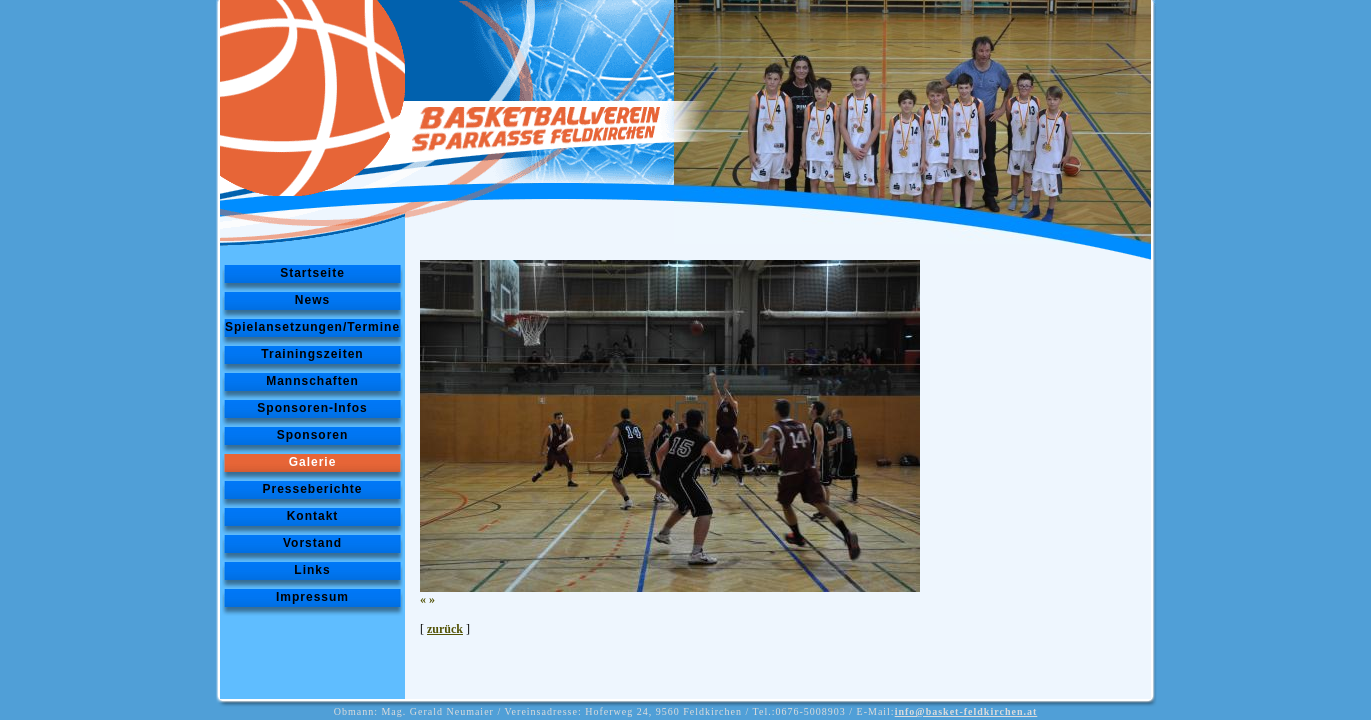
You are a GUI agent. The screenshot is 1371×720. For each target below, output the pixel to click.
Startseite (312, 273)
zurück (445, 629)
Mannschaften (312, 381)
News (312, 300)
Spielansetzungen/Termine (312, 327)
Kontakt (313, 516)
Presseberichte (312, 489)
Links (312, 570)
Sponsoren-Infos (312, 408)
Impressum (312, 597)
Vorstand (312, 543)
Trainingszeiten (312, 354)
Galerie (313, 462)
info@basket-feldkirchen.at (966, 711)
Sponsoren (313, 435)
